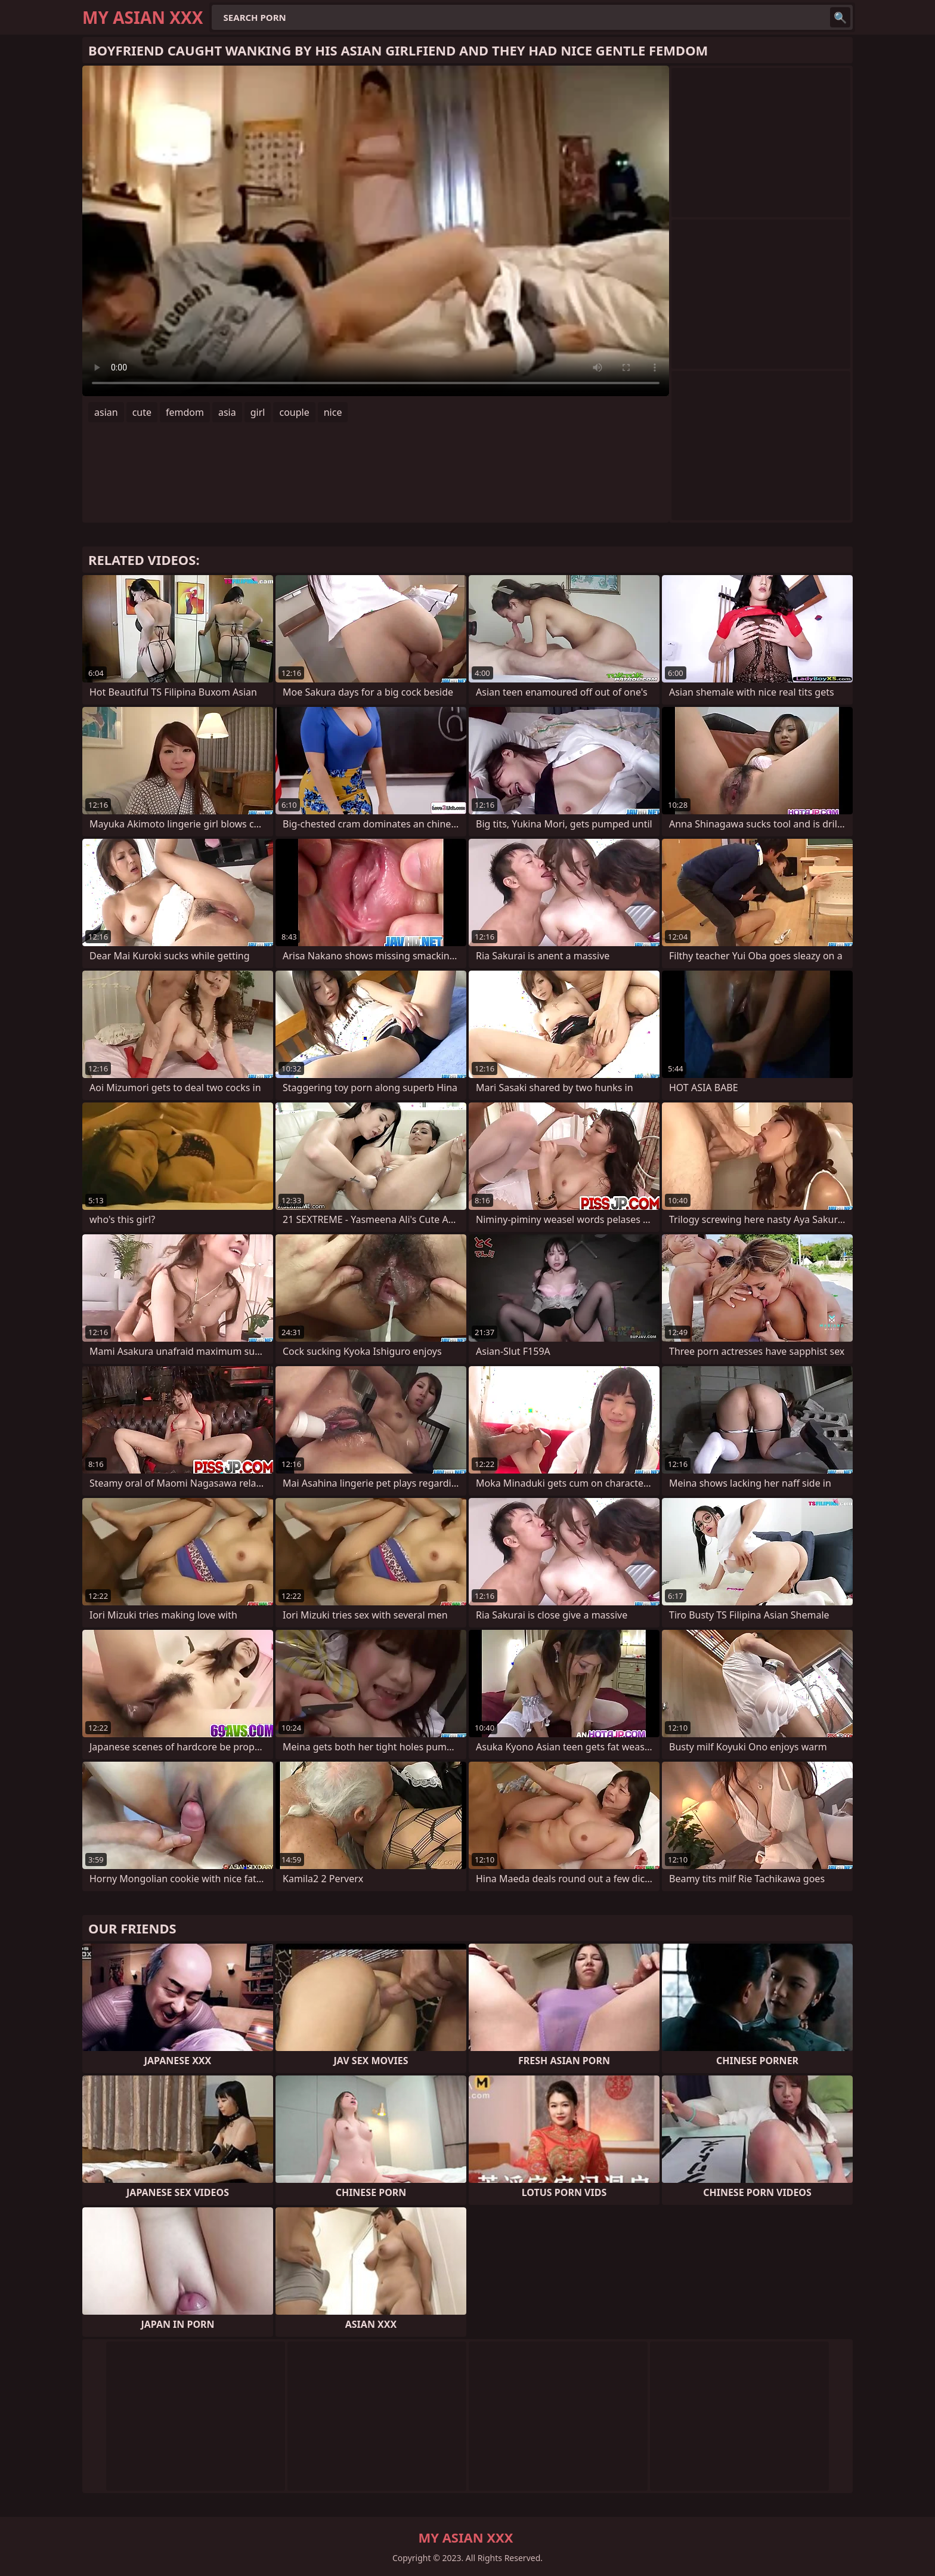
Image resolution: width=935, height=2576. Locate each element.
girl (257, 412)
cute (141, 412)
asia (227, 412)
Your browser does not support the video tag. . (375, 231)
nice (333, 412)
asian (106, 412)
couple (294, 412)
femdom (185, 412)
